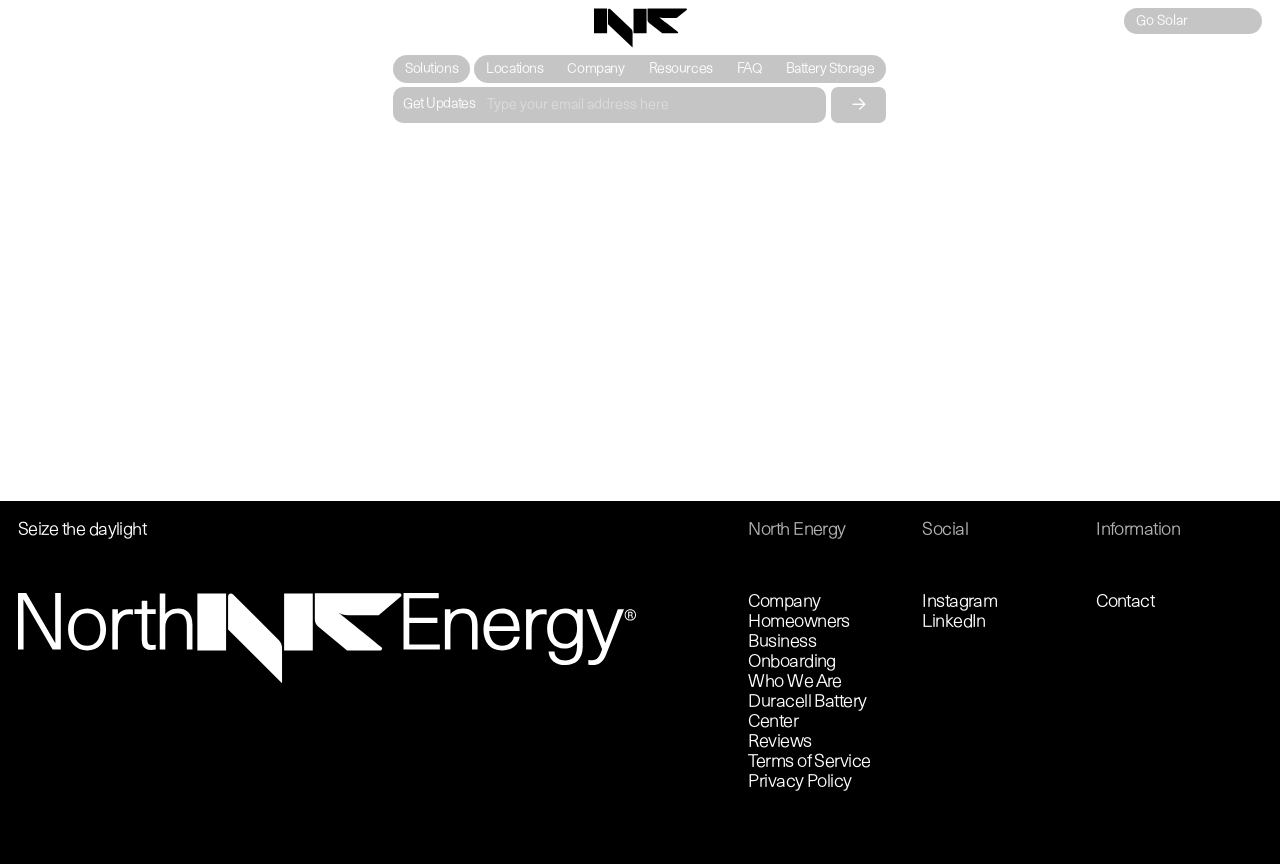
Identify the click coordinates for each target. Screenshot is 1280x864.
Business (782, 642)
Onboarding (792, 662)
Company (596, 69)
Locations (515, 69)
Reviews (779, 742)
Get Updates (439, 104)
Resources (681, 69)
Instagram (959, 602)
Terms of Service (809, 762)
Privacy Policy (799, 782)
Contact (1125, 602)
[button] (431, 69)
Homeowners (799, 622)
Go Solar (1162, 21)
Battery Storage (830, 69)
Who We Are (795, 682)
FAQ (749, 69)
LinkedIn (954, 622)
